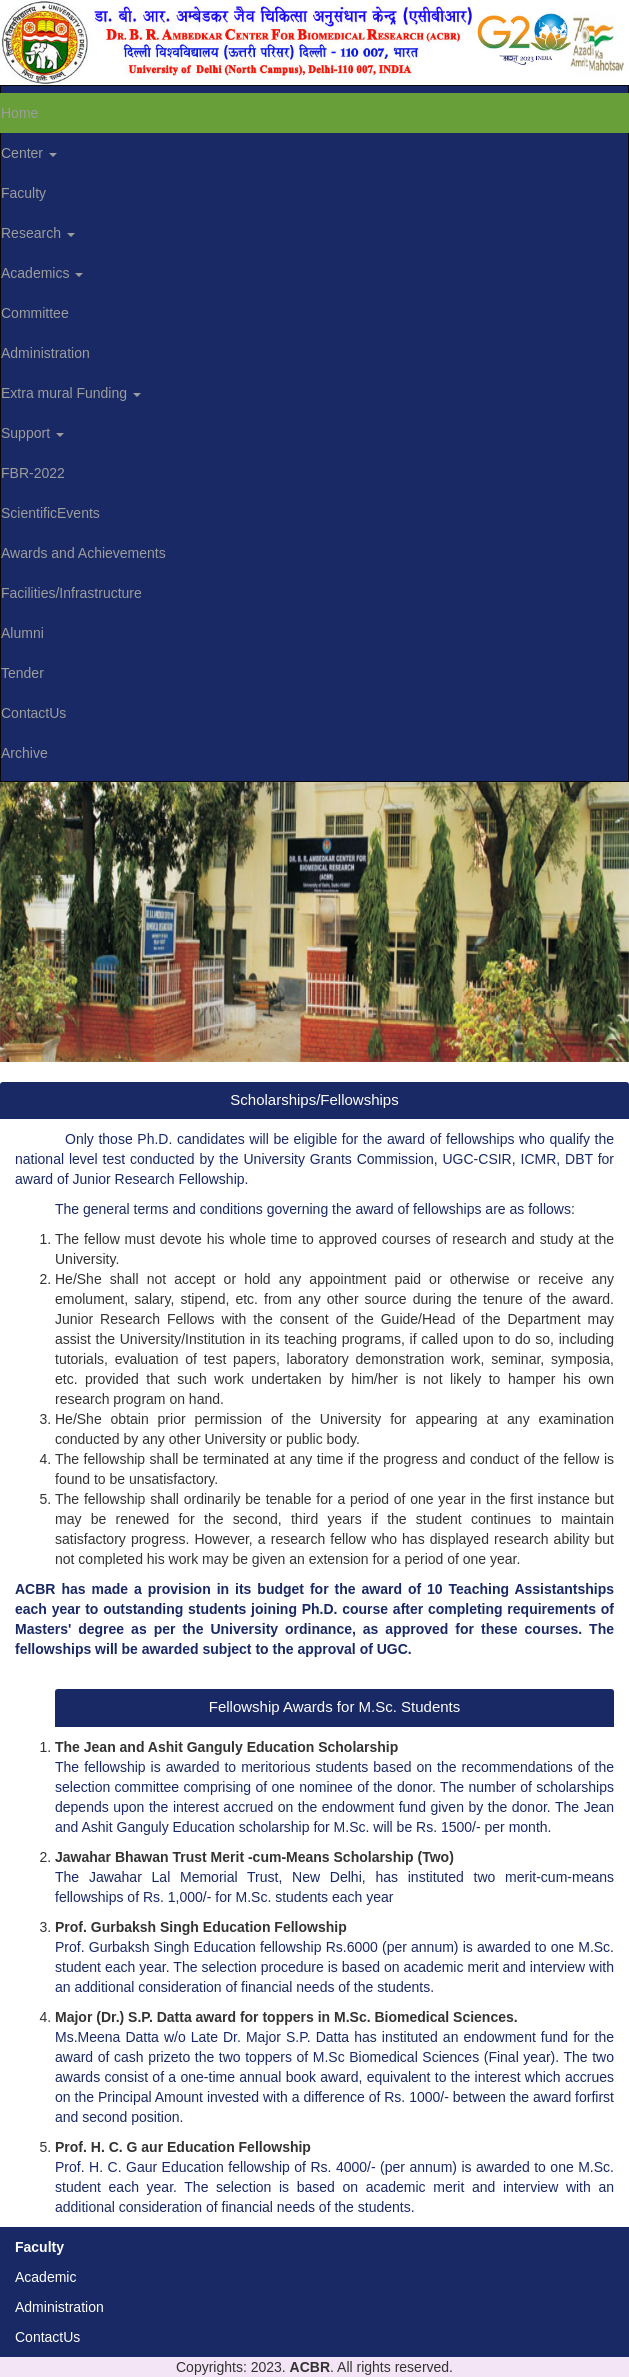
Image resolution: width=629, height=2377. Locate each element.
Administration (59, 2307)
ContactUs (47, 2337)
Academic (45, 2277)
